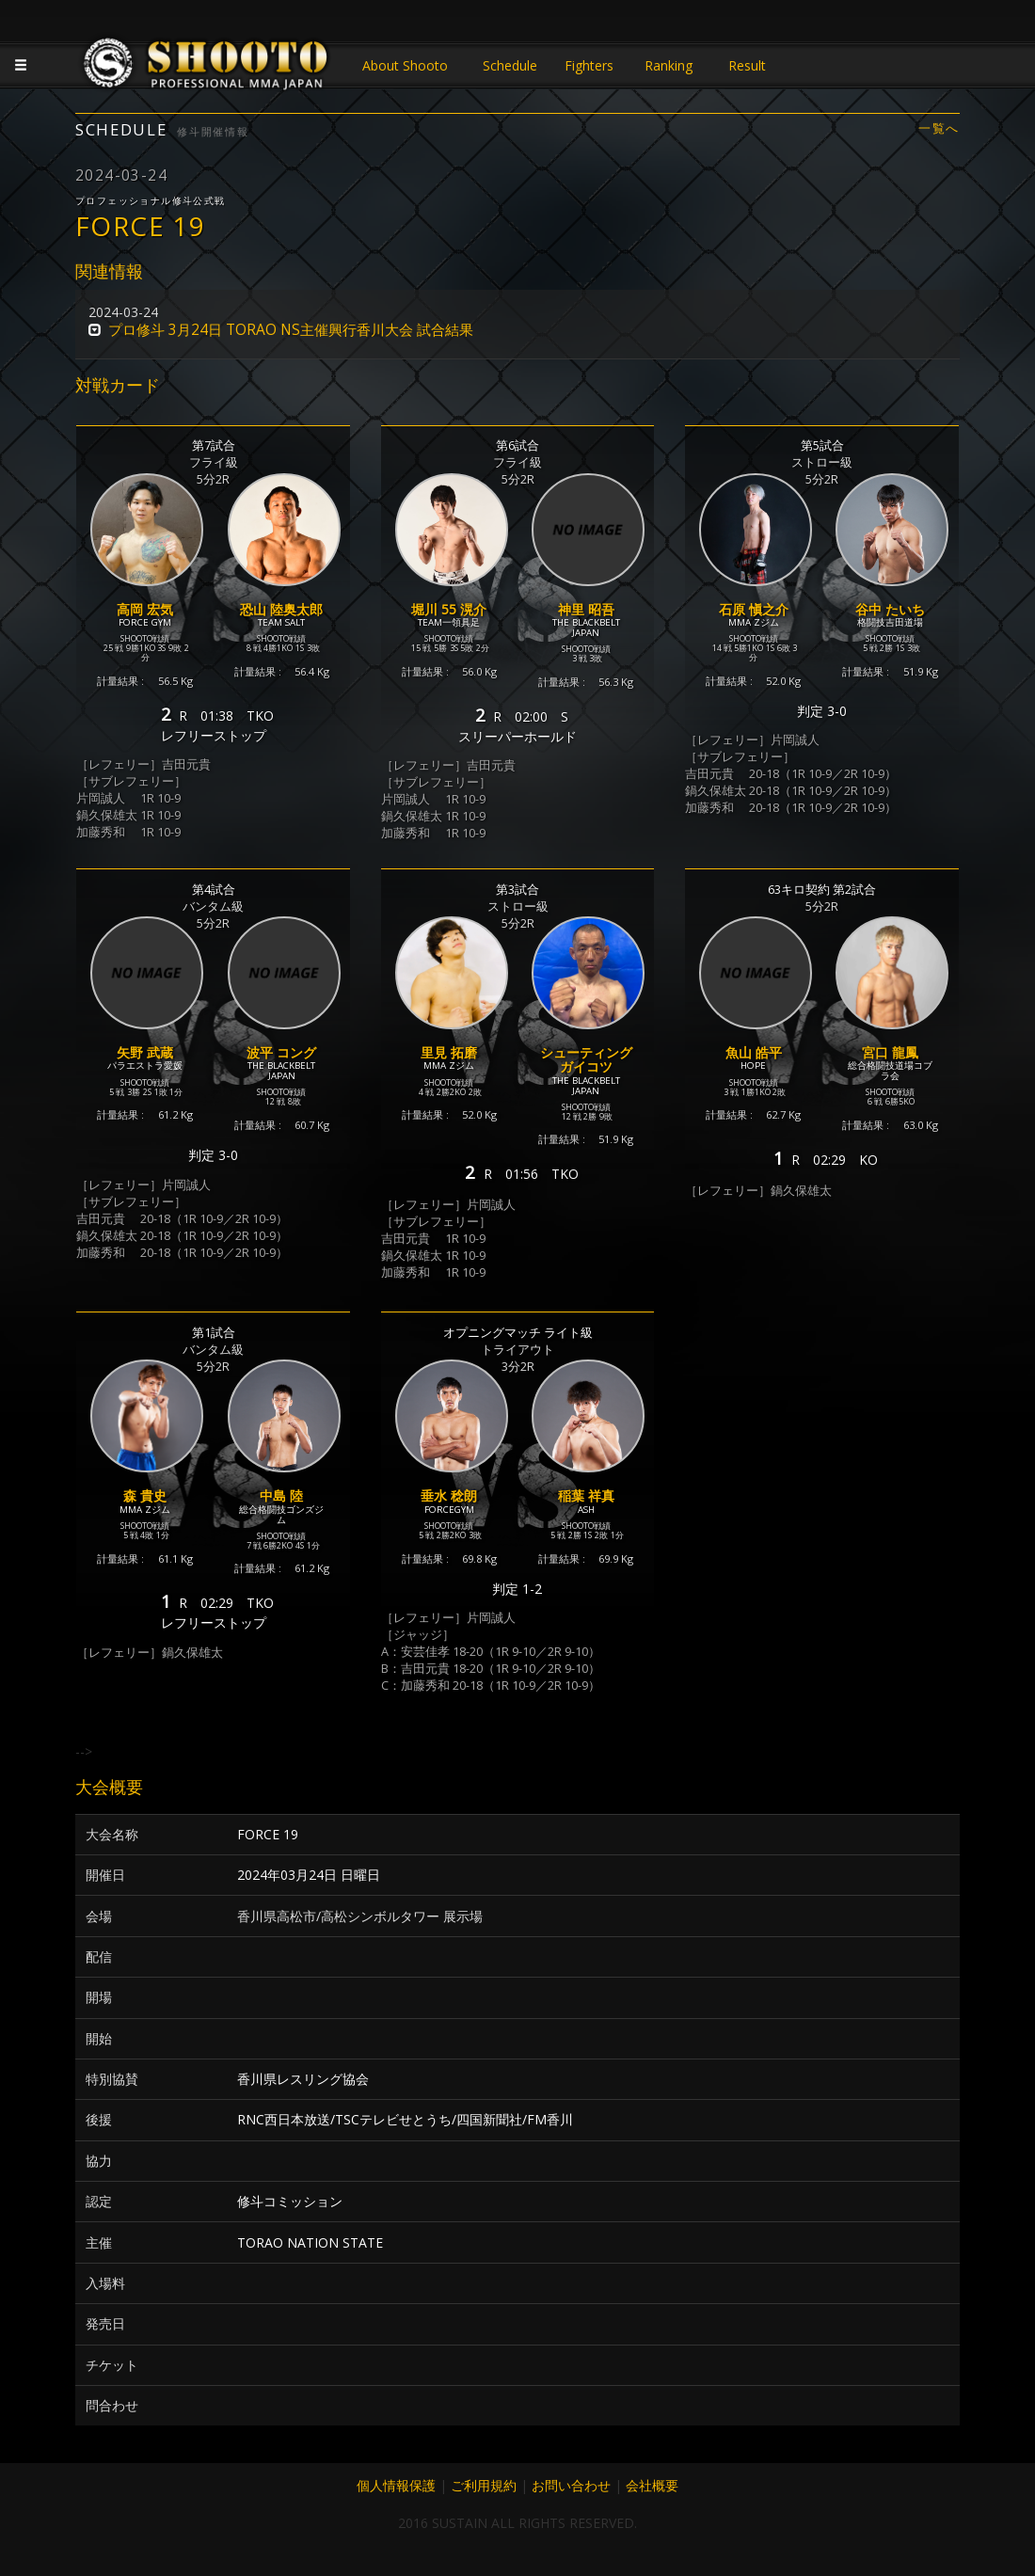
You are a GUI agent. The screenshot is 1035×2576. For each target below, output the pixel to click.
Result (747, 65)
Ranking (669, 65)
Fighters (589, 65)
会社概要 (652, 2485)
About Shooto (405, 65)
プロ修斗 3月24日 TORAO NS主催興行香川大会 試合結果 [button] (290, 330)
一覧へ (939, 128)
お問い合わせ (571, 2485)
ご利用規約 (484, 2485)
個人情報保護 (396, 2485)
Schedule (510, 65)
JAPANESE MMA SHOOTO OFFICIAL (207, 67)
